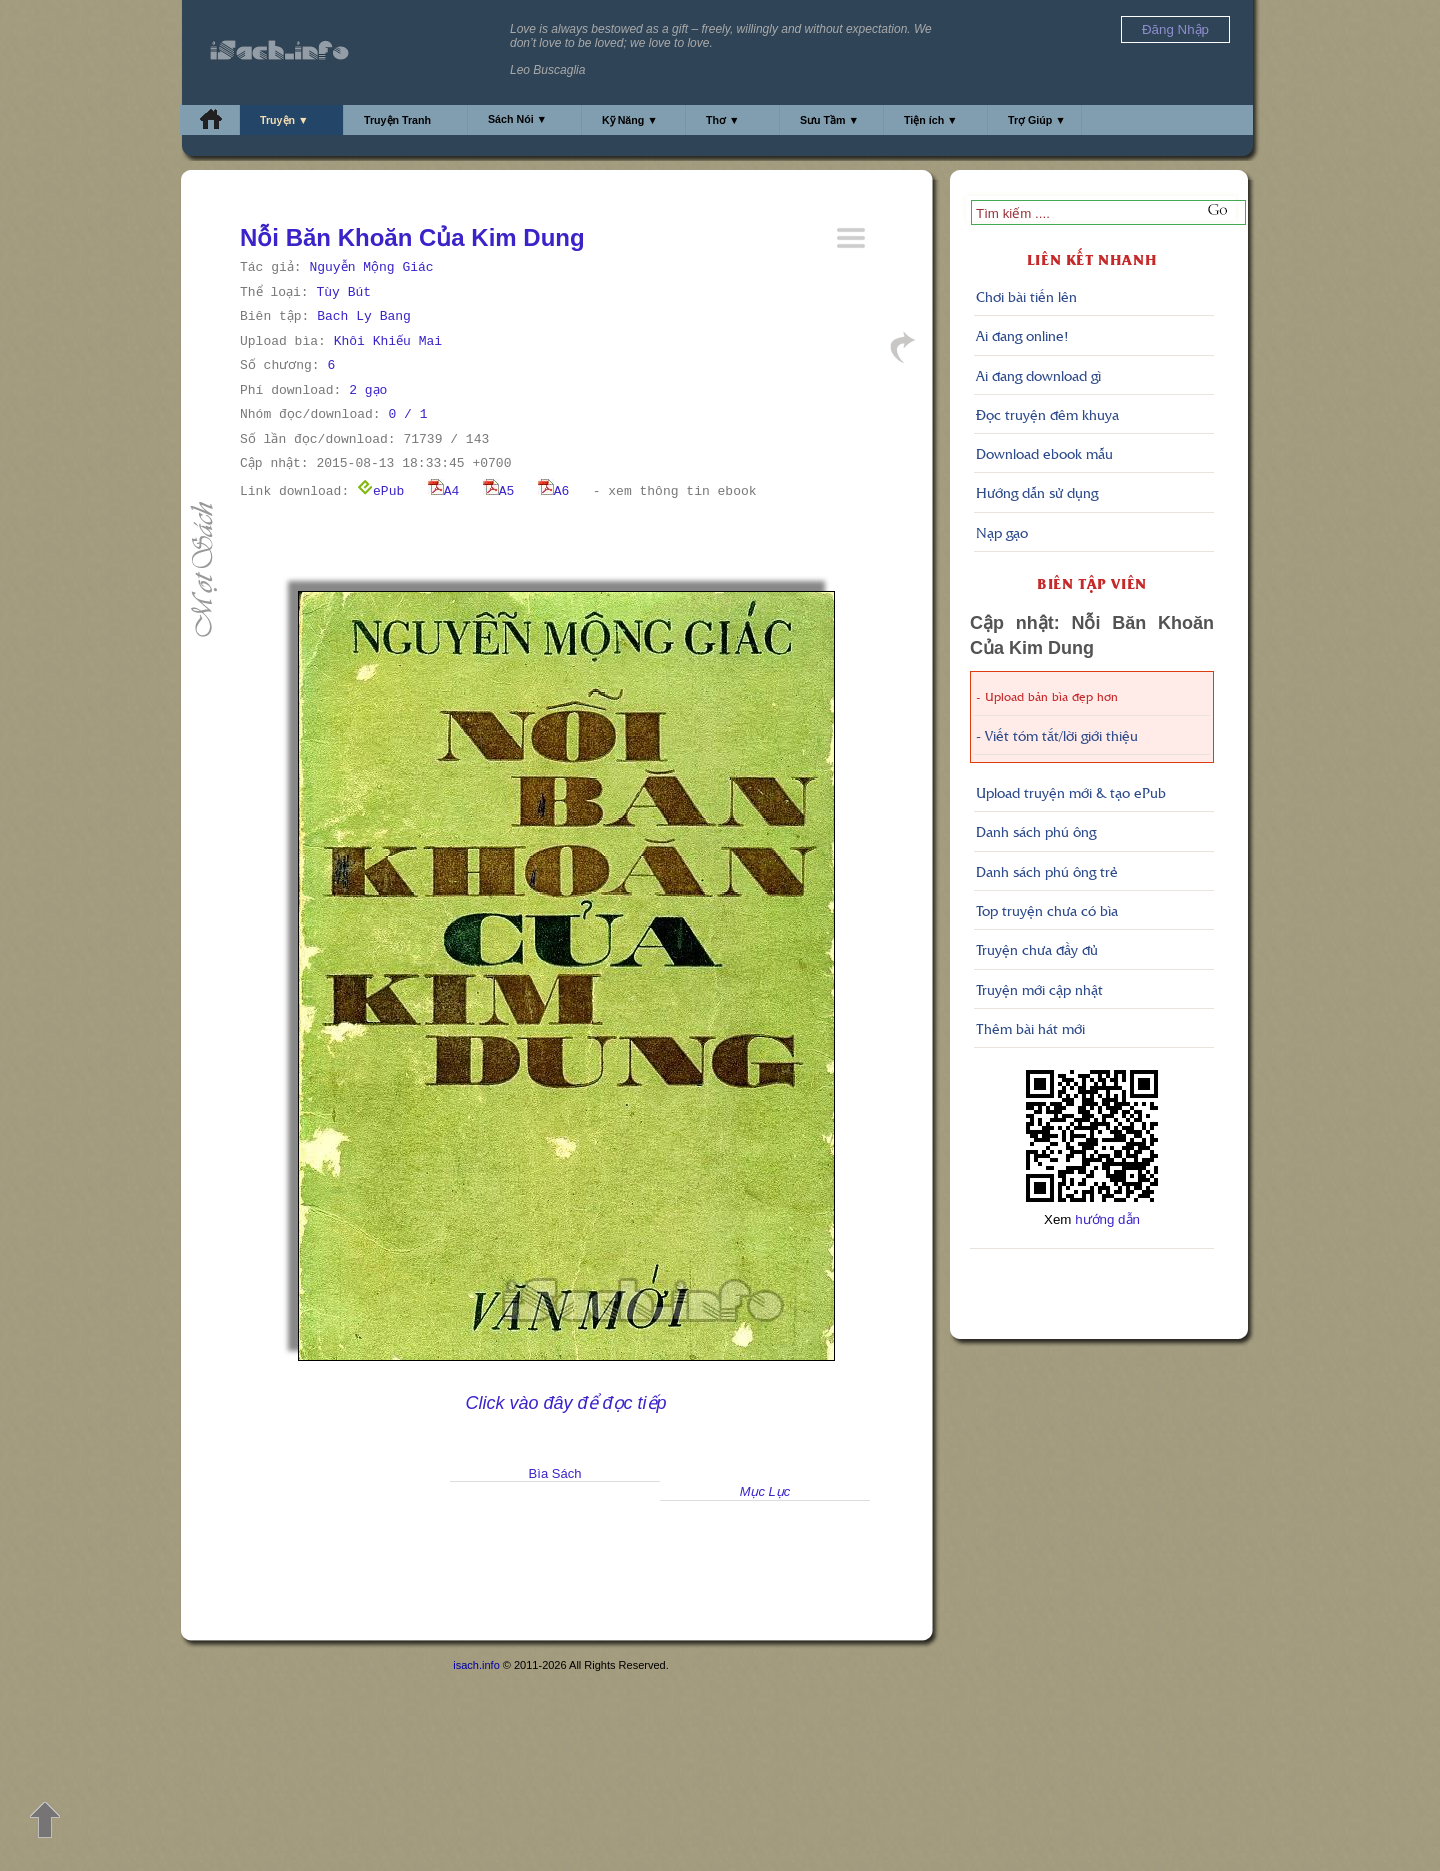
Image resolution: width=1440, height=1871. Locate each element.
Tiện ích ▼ (931, 120)
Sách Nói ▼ (517, 119)
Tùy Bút (343, 292)
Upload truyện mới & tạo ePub (1071, 792)
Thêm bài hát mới (1030, 1028)
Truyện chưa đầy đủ (1037, 949)
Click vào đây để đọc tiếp (565, 1403)
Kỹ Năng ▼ (630, 120)
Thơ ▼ (723, 120)
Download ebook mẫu (1044, 453)
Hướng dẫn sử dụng (1037, 492)
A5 (499, 491)
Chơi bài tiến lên (1026, 296)
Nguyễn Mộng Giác (371, 267)
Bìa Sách (555, 1473)
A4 (444, 491)
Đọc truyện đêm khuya (1047, 414)
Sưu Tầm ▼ (829, 120)
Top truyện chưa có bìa (1047, 910)
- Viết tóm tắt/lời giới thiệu (1057, 735)
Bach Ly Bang (364, 316)
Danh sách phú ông (1036, 831)
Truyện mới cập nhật (1039, 989)
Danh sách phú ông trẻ (1047, 871)
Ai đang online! (1022, 335)
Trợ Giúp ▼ (1037, 120)
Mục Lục (765, 1491)
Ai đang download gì (1038, 375)
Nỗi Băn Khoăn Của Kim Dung (412, 237)
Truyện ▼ (284, 120)
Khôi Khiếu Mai (388, 341)
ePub (380, 491)
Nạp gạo (1002, 532)
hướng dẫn (1107, 1219)
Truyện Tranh (397, 120)
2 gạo (368, 390)
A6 (554, 491)
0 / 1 (407, 414)
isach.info (476, 1665)
